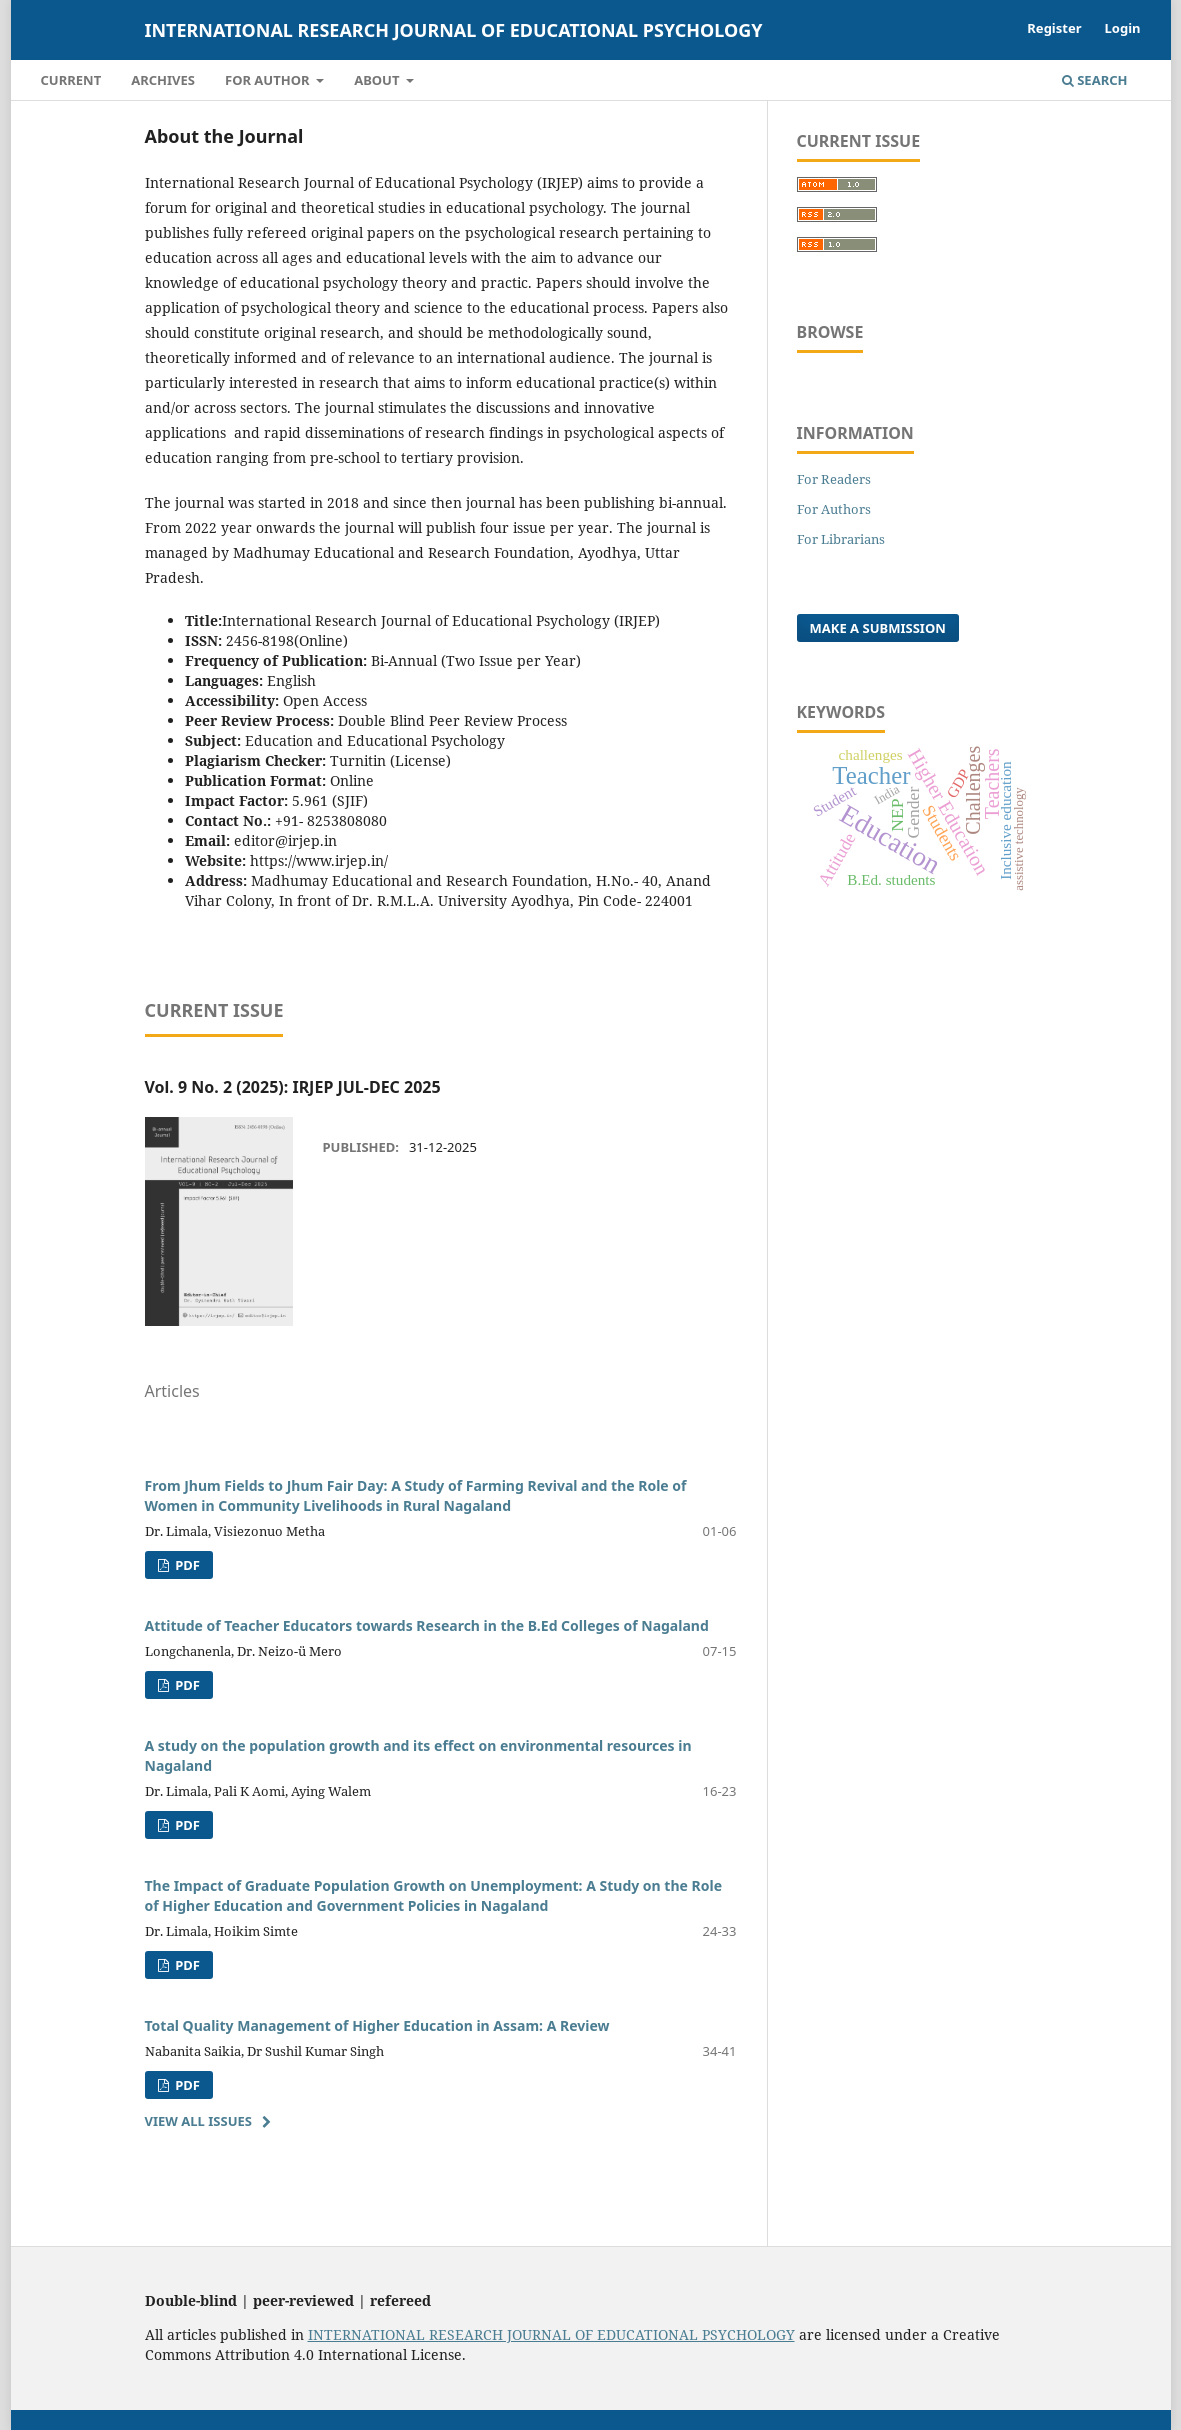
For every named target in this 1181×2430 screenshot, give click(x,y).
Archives (163, 80)
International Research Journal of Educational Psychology (454, 30)
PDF (186, 1565)
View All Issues (198, 2121)
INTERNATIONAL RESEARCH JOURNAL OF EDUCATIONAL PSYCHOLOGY (551, 2334)
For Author (269, 80)
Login (1123, 28)
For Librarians (841, 539)
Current (71, 80)
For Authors (834, 509)
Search (1095, 80)
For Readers (834, 479)
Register (1054, 28)
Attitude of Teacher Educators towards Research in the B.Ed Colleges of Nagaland (427, 1625)
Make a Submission (878, 628)
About (378, 80)
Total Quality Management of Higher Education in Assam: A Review (377, 2025)
